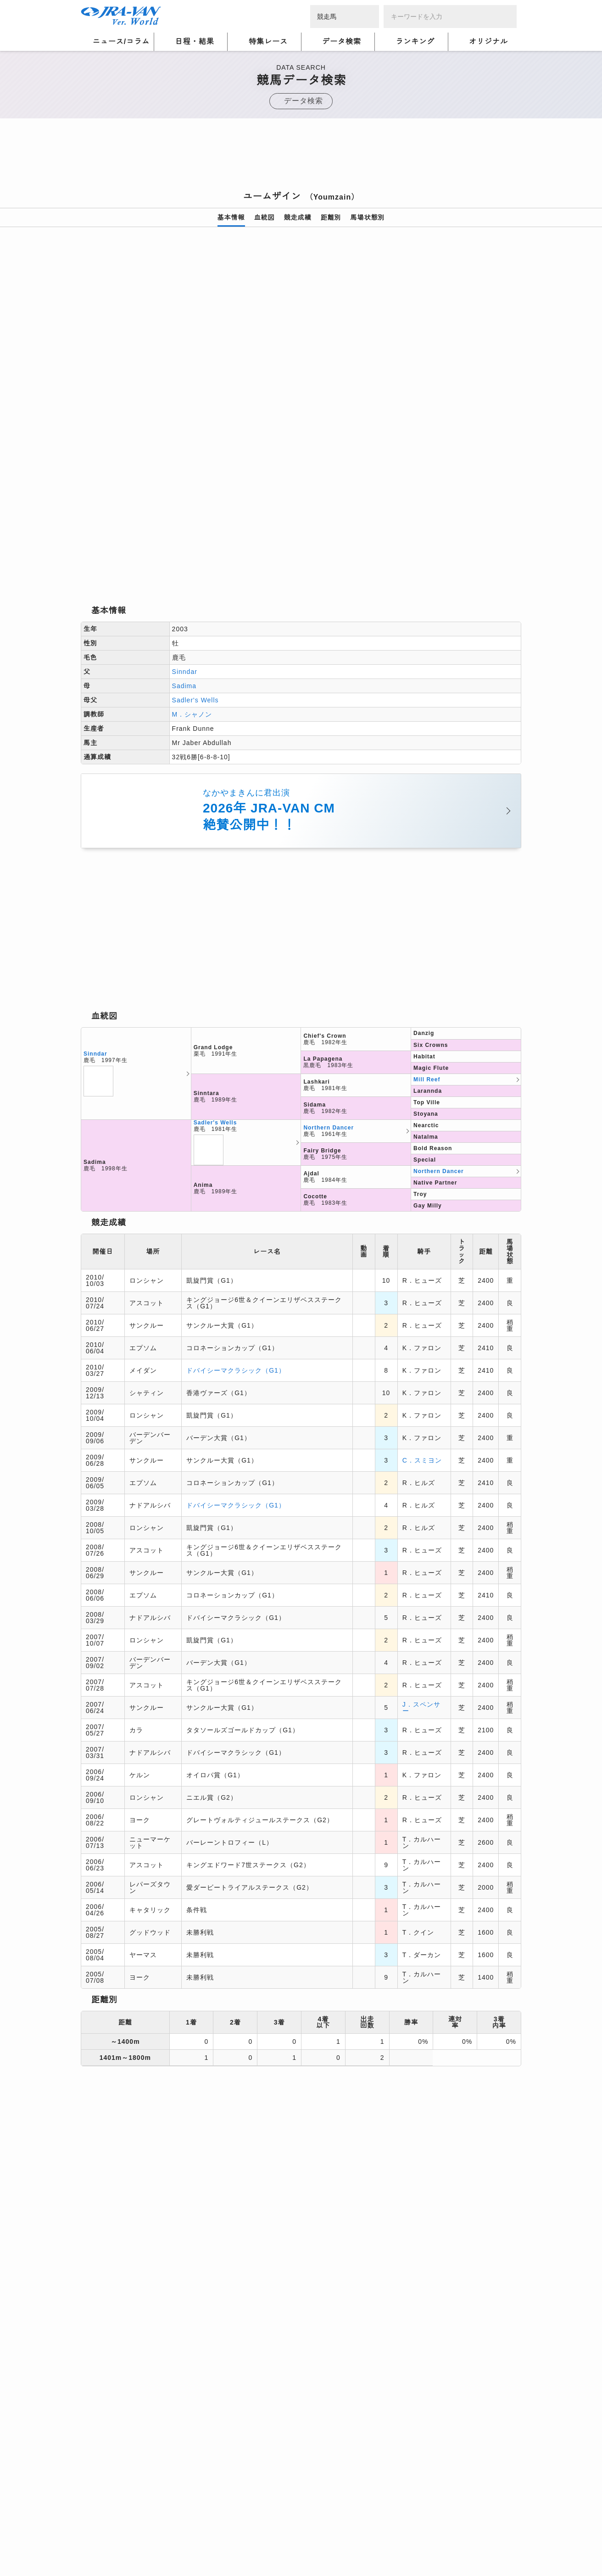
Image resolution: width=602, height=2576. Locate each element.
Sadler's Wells (195, 570)
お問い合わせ (209, 2544)
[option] (301, 351)
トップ (90, 2383)
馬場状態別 (368, 217)
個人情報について (108, 2533)
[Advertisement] (301, 157)
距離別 (331, 217)
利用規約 (237, 2533)
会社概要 (94, 2544)
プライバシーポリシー (179, 2533)
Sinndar (184, 542)
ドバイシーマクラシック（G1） (235, 1240)
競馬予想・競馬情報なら (455, 2539)
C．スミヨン (422, 1330)
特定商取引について (148, 2544)
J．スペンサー (421, 1578)
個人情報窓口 (280, 2533)
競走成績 (298, 217)
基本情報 (231, 217)
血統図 (264, 217)
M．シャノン (192, 585)
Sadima (184, 556)
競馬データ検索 (133, 2383)
